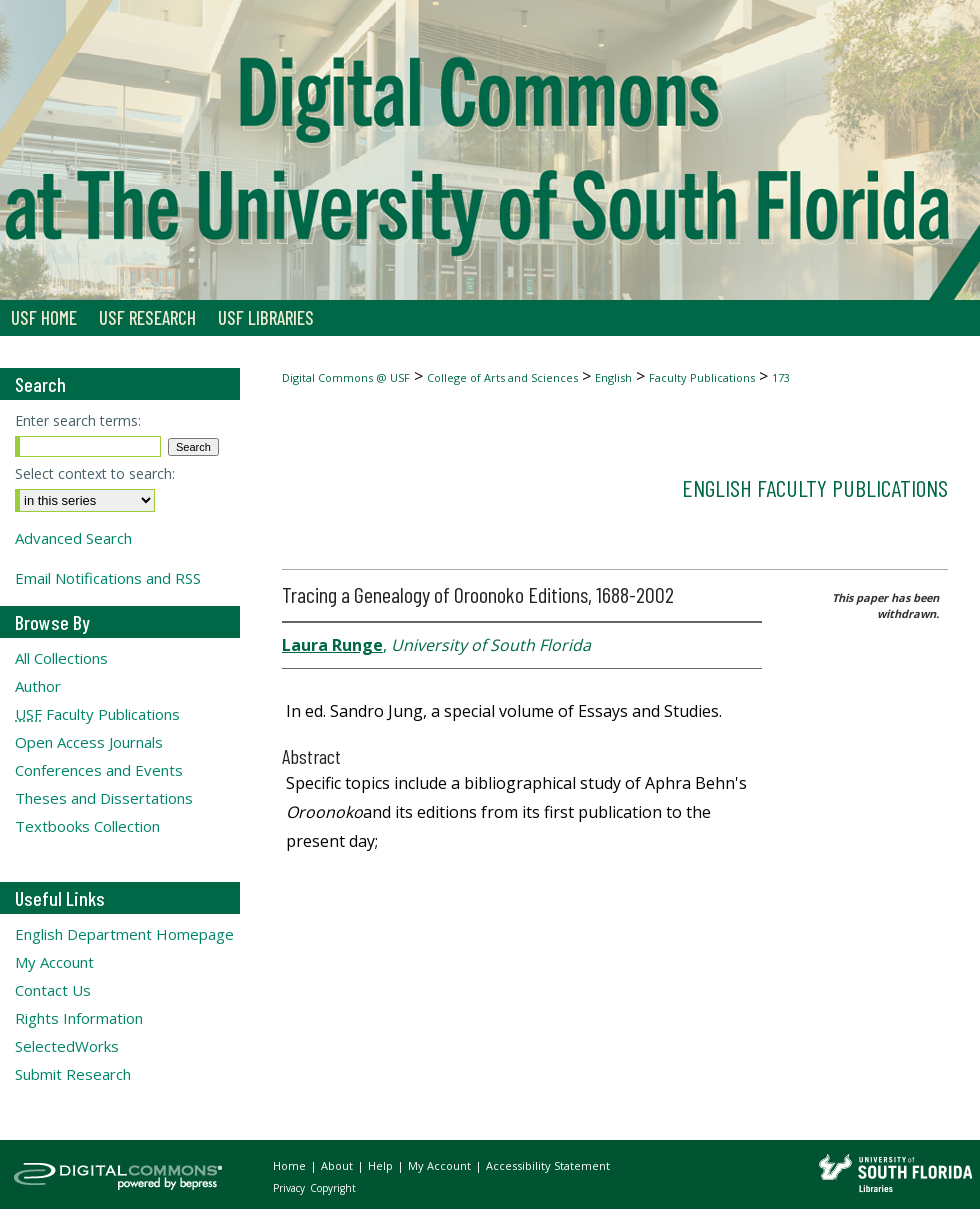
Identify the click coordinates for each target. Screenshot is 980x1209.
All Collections (61, 658)
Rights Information (79, 1018)
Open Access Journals (89, 742)
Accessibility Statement (548, 1165)
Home (291, 1165)
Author (38, 686)
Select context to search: (95, 473)
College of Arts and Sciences (502, 377)
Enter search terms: (78, 420)
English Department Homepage (124, 934)
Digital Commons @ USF (346, 377)
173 (781, 377)
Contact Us (53, 990)
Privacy (290, 1188)
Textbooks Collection (87, 826)
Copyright (333, 1188)
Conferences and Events (99, 770)
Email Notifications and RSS (108, 578)
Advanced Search (73, 538)
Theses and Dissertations (104, 798)
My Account (54, 962)
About (338, 1165)
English (613, 377)
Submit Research (73, 1074)
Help (382, 1165)
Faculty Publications (702, 377)
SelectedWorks (67, 1046)
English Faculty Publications (815, 487)
